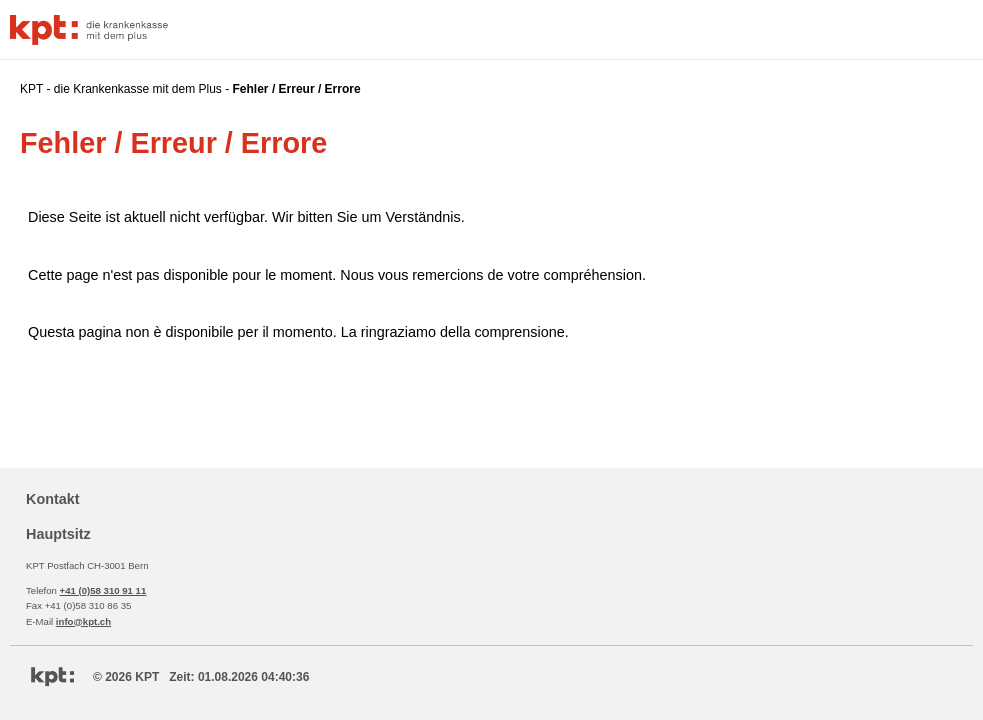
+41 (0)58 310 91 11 (103, 590)
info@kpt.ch (83, 621)
